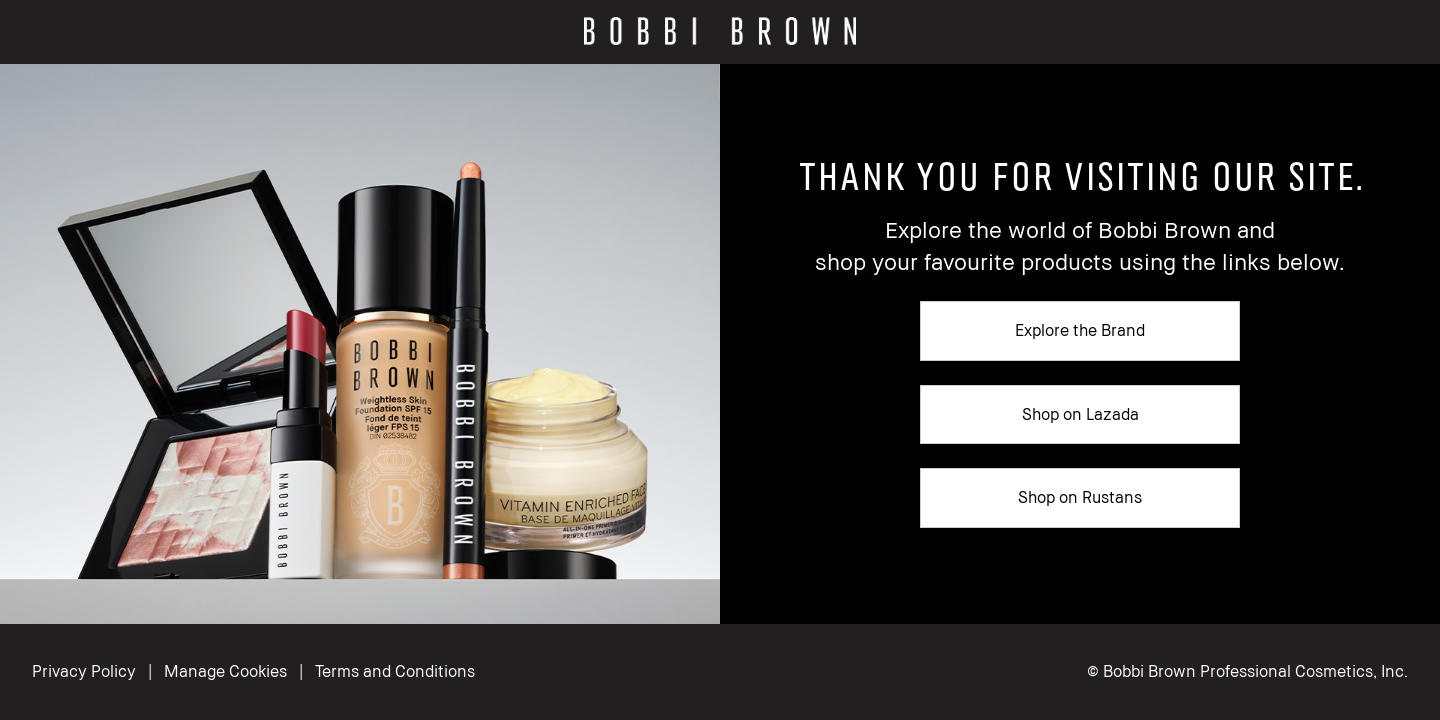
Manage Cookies (227, 671)
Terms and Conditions (395, 671)
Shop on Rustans (1080, 497)
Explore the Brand (1080, 330)
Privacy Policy (84, 671)
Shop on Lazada (1080, 414)
